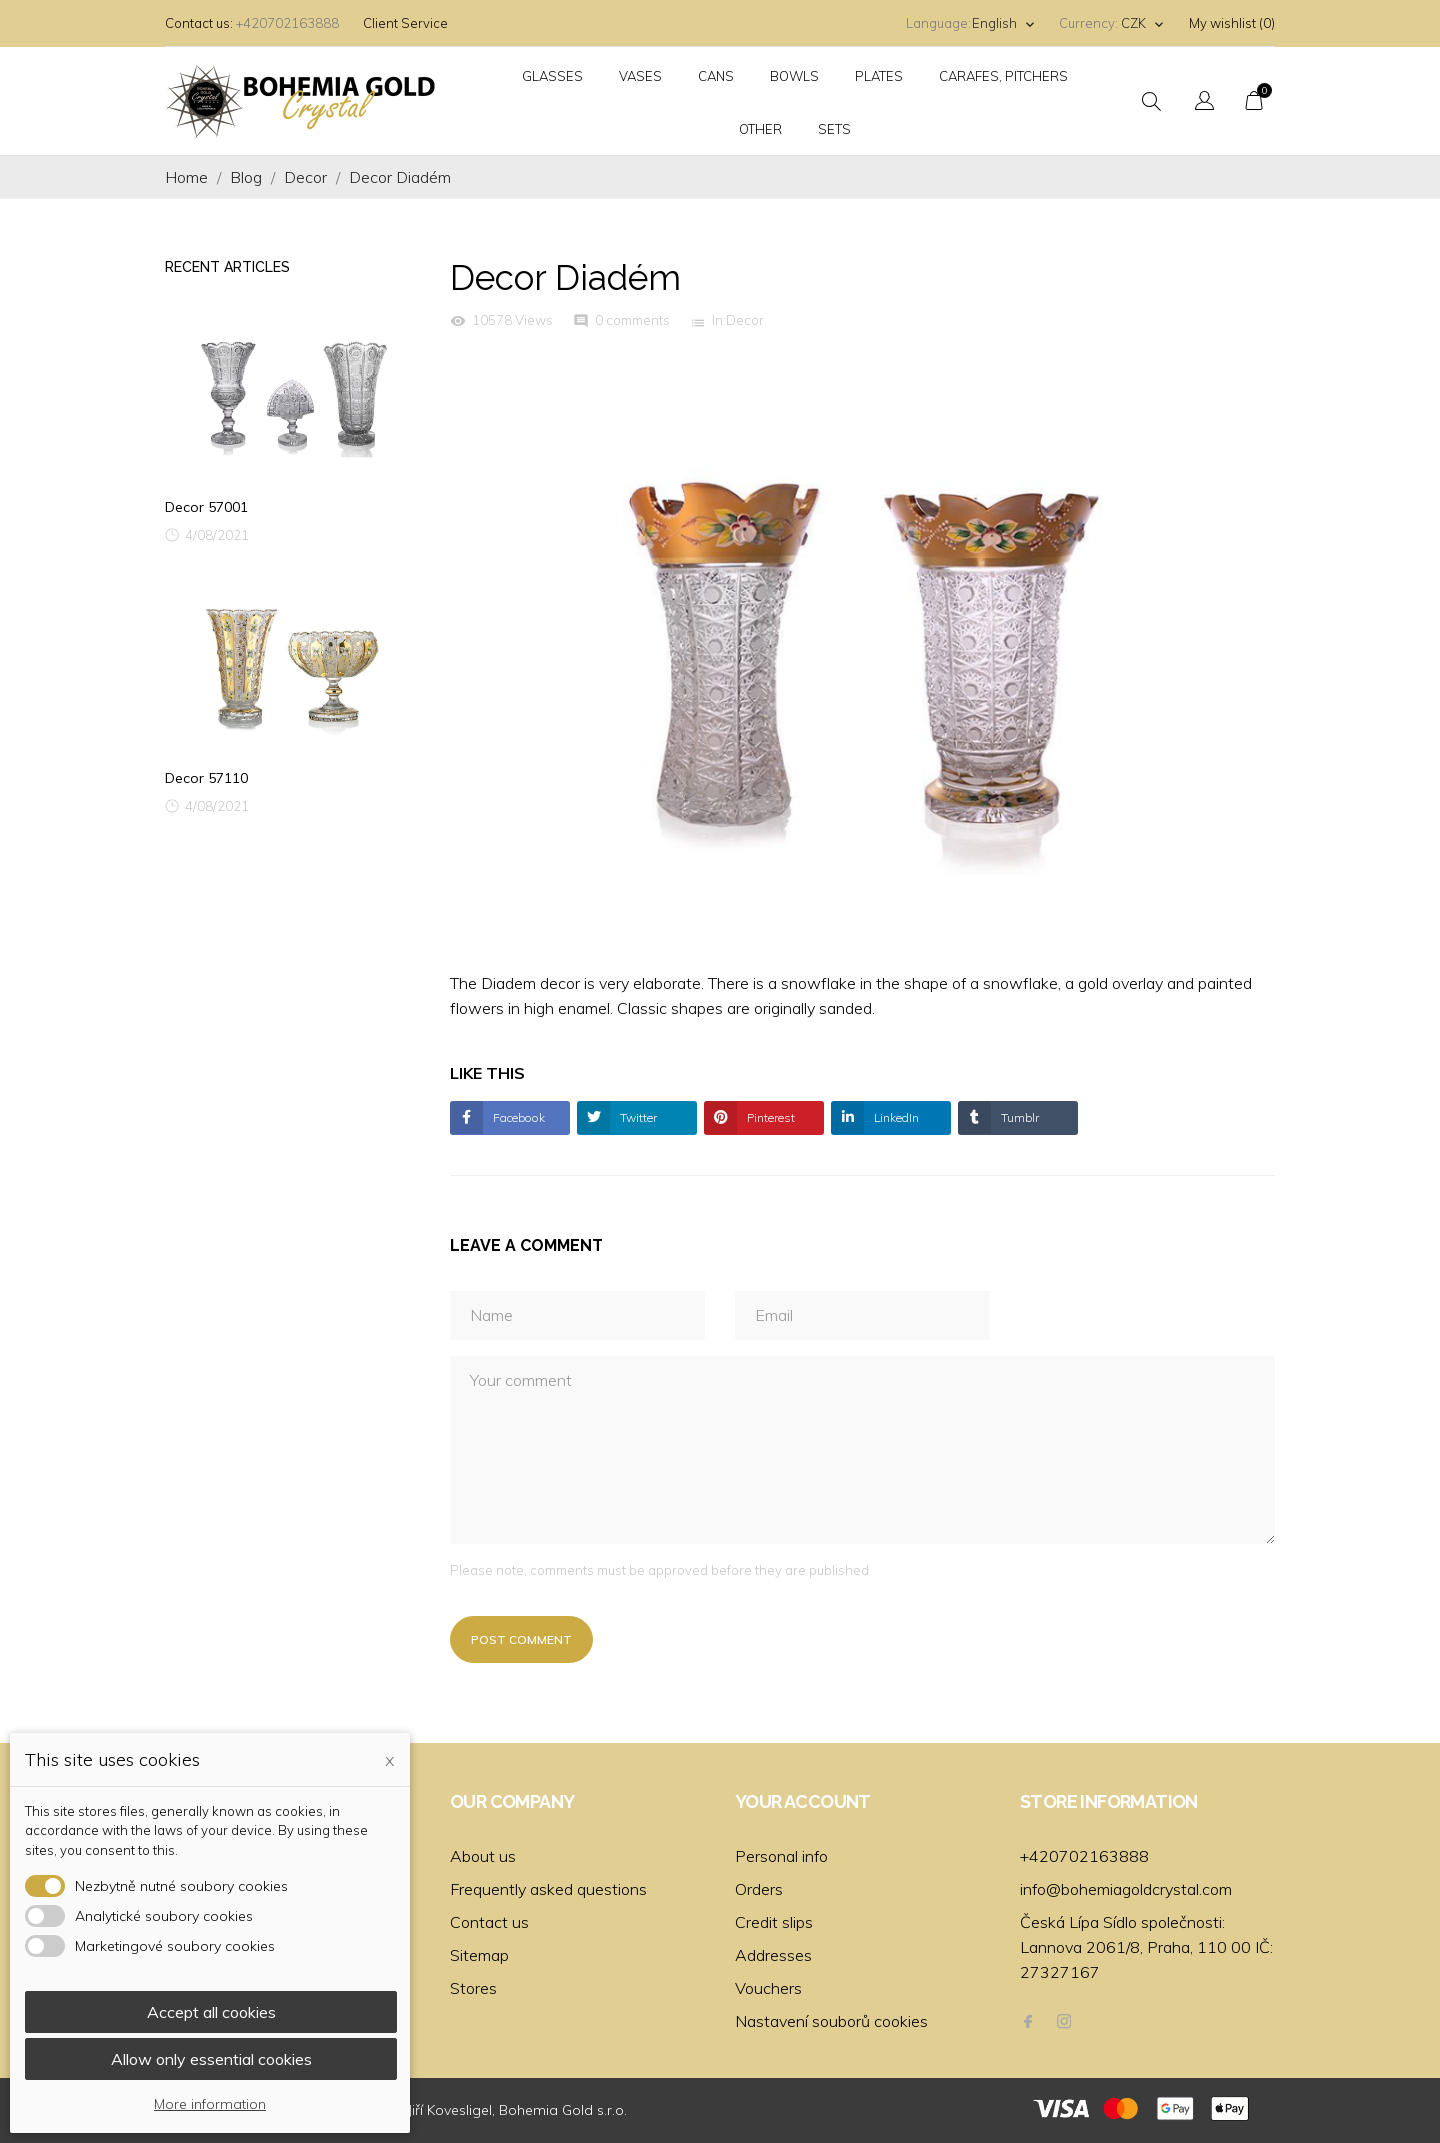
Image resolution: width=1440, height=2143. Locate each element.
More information (210, 2104)
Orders (759, 1889)
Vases (640, 76)
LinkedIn (895, 1117)
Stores (473, 1988)
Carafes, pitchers (1003, 76)
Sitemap (479, 1955)
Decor (745, 320)
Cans (716, 76)
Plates (879, 76)
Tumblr (1018, 1117)
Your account (803, 1801)
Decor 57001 (206, 507)
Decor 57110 (206, 778)
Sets (834, 129)
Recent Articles (227, 267)
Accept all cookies (211, 2012)
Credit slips (774, 1922)
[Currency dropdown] (1143, 23)
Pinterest (769, 1117)
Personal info (781, 1856)
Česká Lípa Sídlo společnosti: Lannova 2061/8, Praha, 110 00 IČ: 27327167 (1146, 1947)
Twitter (637, 1117)
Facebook (517, 1117)
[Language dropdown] (1004, 23)
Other (760, 129)
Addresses (773, 1955)
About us (483, 1856)
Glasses (552, 76)
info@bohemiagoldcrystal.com (1126, 1889)
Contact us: (199, 23)
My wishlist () (1232, 23)
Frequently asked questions (548, 1889)
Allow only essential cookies (211, 2059)
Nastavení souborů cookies (831, 2021)
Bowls (794, 76)
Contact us (489, 1922)
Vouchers (768, 1988)
